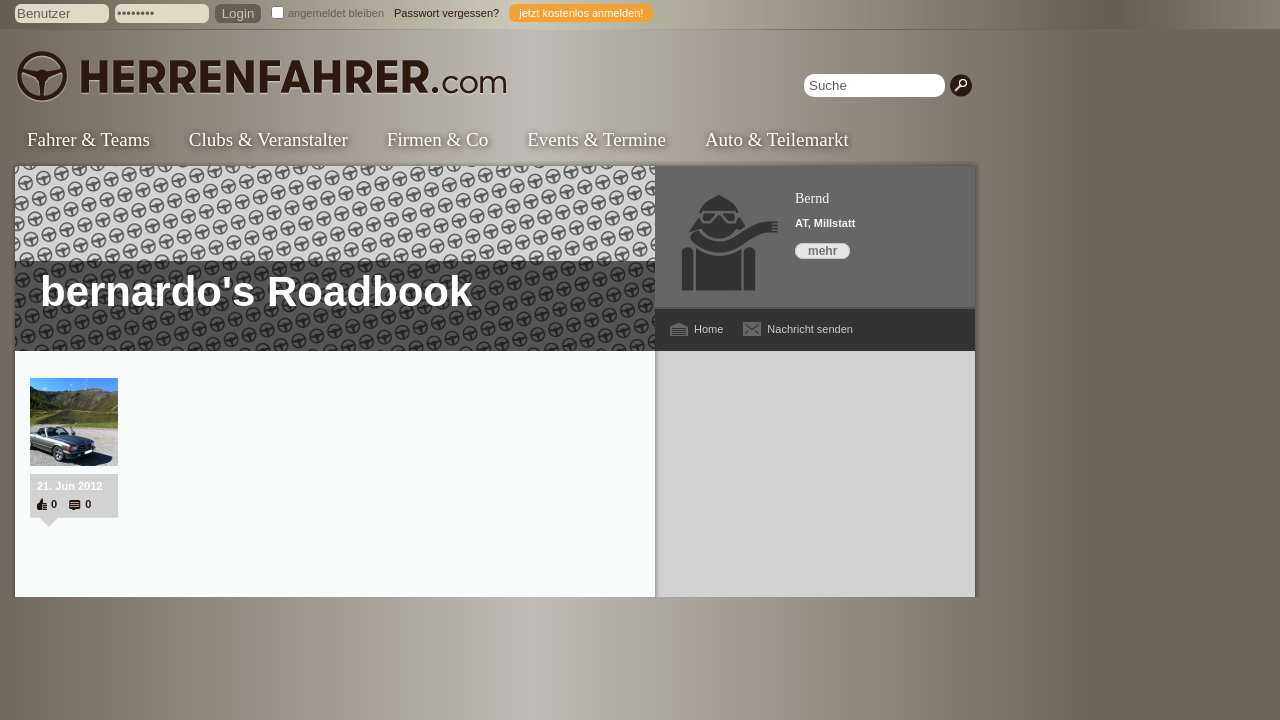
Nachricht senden (810, 329)
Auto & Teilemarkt (777, 139)
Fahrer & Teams (88, 139)
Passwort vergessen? (446, 13)
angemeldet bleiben (336, 13)
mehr (822, 251)
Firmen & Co (437, 139)
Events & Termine (596, 139)
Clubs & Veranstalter (268, 139)
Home (708, 329)
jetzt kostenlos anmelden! (581, 13)
